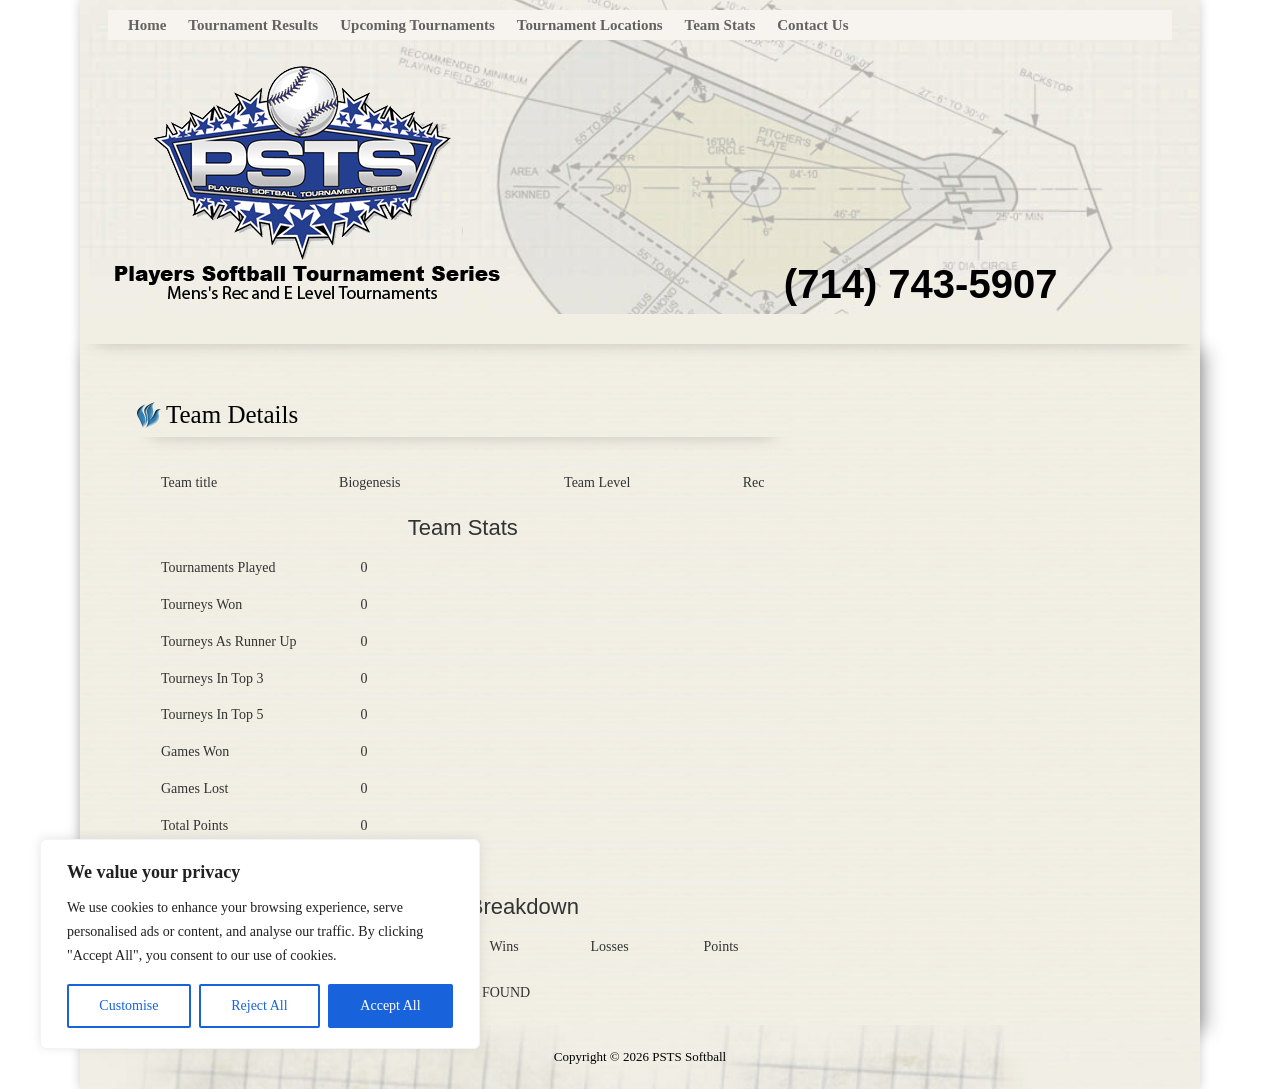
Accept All (390, 1005)
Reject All (259, 1005)
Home (147, 25)
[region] (260, 944)
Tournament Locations (590, 25)
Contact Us (812, 25)
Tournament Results (253, 25)
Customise (128, 1005)
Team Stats (720, 25)
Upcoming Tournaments (417, 25)
